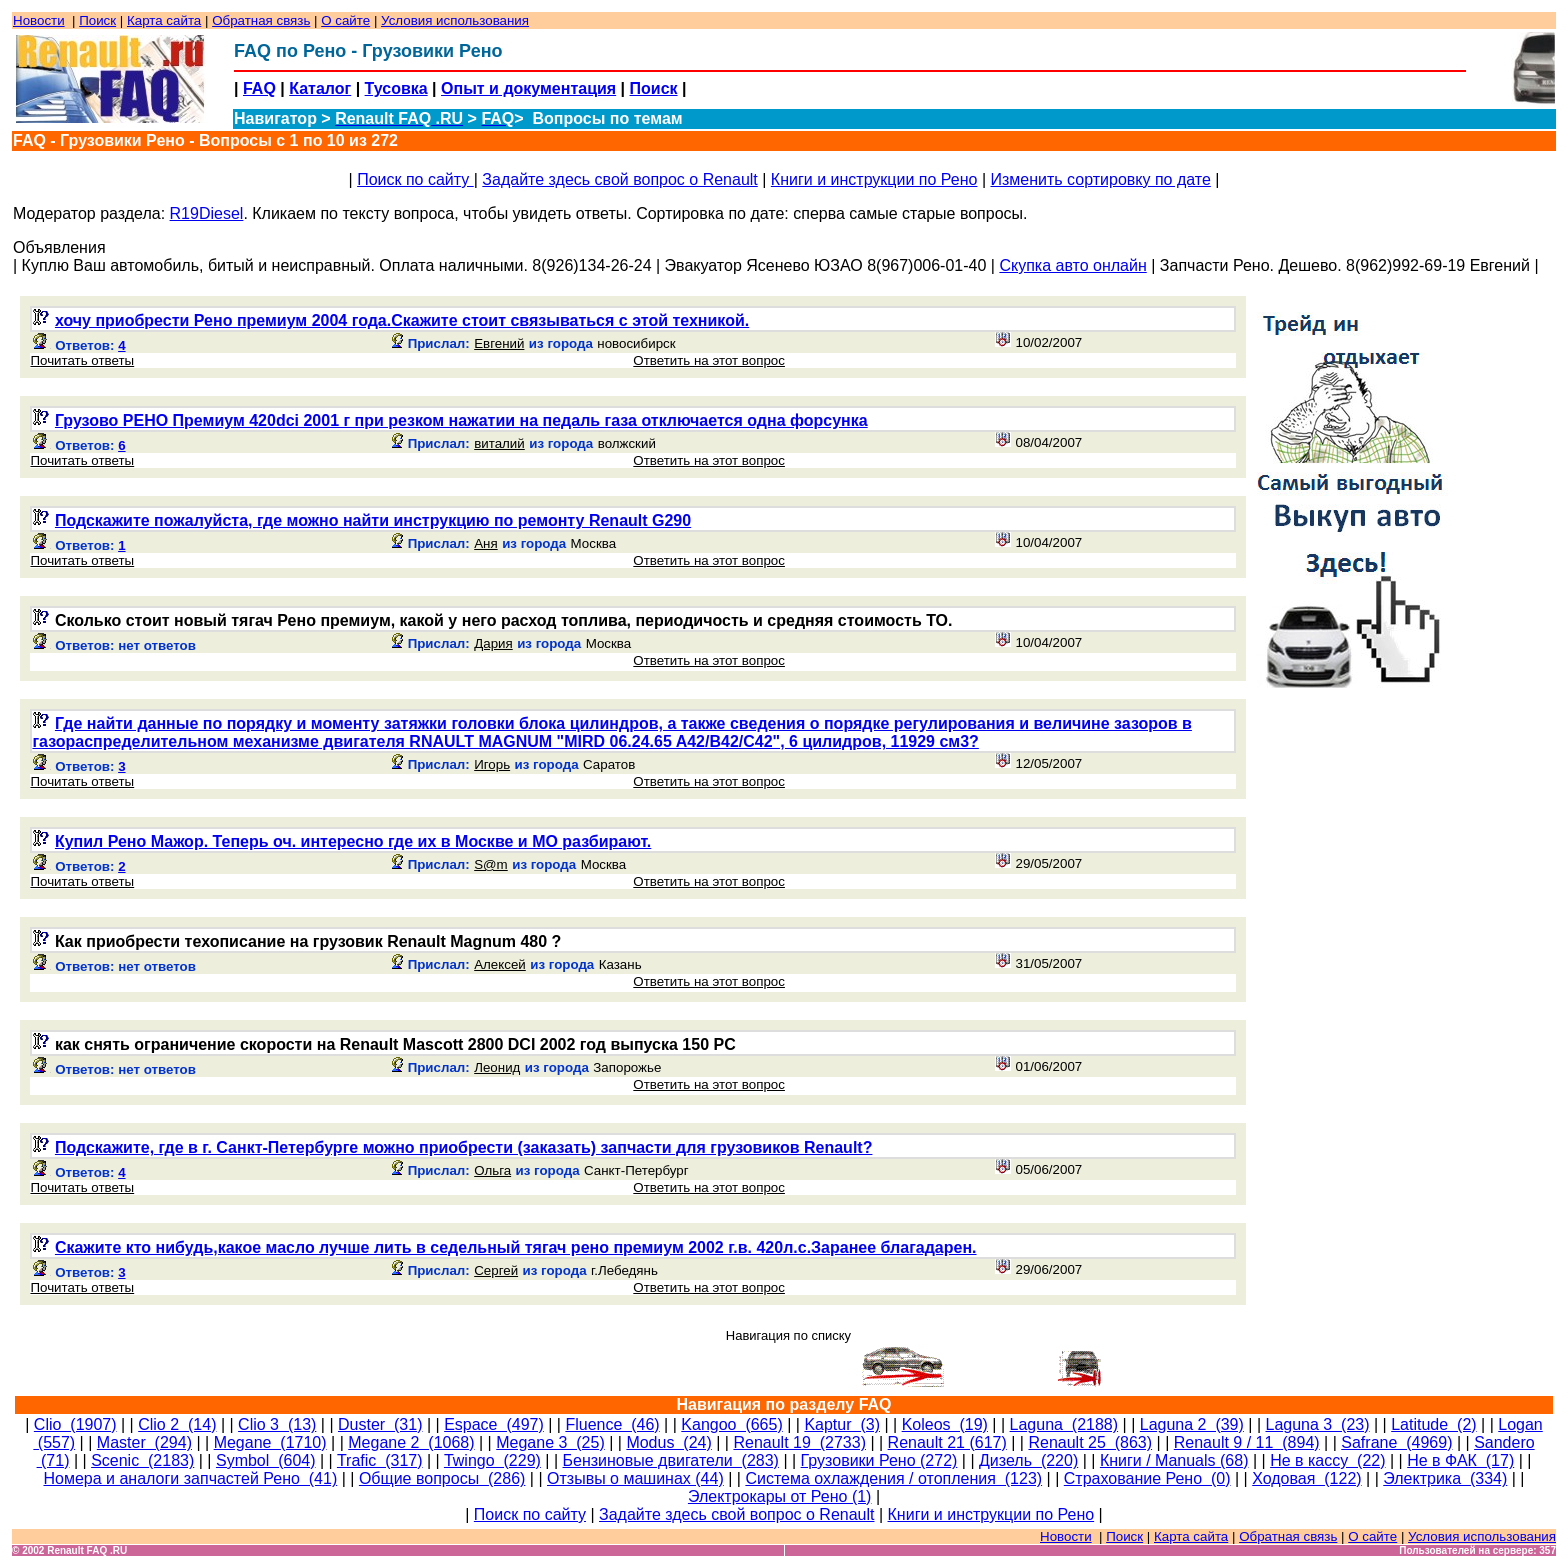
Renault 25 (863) (1090, 1442)
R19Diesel (207, 213)
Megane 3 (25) (550, 1442)
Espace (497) (494, 1424)
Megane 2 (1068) (411, 1442)
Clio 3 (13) (277, 1424)
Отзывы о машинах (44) (635, 1478)
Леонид (497, 1067)
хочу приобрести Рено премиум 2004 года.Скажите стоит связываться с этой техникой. (402, 320)
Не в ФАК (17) (1460, 1460)
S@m (491, 864)
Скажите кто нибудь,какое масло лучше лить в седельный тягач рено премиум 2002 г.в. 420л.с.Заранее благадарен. (516, 1247)
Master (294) (144, 1442)
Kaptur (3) (842, 1424)
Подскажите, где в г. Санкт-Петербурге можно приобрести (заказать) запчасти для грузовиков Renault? (464, 1147)
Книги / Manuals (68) (1174, 1460)
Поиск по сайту (415, 179)
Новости (39, 20)
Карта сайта (164, 20)
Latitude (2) (1433, 1424)
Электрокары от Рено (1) (780, 1496)
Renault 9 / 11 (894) (1247, 1442)
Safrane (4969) (1396, 1442)
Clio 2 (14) (177, 1424)
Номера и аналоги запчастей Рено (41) (190, 1478)
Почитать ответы (82, 360)
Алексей (500, 964)
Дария (493, 643)
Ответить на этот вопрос (709, 360)
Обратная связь (261, 20)
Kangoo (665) (731, 1424)
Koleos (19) (945, 1424)
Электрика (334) (1445, 1478)
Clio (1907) (75, 1424)
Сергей (496, 1270)
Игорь (492, 764)
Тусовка (396, 88)
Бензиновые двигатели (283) (671, 1460)
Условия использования (455, 20)
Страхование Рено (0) (1147, 1478)
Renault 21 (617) (947, 1442)
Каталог (320, 88)
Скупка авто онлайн (1072, 265)
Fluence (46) (612, 1424)
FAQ (259, 88)
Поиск (97, 20)
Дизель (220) (1028, 1460)
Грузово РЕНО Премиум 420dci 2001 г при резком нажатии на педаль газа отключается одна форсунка (461, 420)
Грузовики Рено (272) (879, 1460)
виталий (499, 443)
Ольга (492, 1170)
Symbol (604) (266, 1460)
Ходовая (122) (1306, 1478)
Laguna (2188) (1064, 1424)
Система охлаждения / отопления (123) (893, 1478)
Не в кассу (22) (1327, 1460)
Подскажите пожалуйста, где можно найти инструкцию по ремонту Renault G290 (373, 520)
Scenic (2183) (142, 1460)
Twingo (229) (492, 1460)
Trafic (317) (380, 1460)
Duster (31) (380, 1424)
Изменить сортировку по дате (1100, 179)
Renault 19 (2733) (799, 1442)
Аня (485, 543)
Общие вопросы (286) (442, 1478)
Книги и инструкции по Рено (874, 179)
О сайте (345, 20)
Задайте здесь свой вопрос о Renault (619, 179)
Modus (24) (668, 1442)
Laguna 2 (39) (1192, 1424)
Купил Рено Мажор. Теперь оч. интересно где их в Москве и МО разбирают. (353, 841)
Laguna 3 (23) (1317, 1424)
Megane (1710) (270, 1442)
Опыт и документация (528, 88)
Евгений (499, 343)
